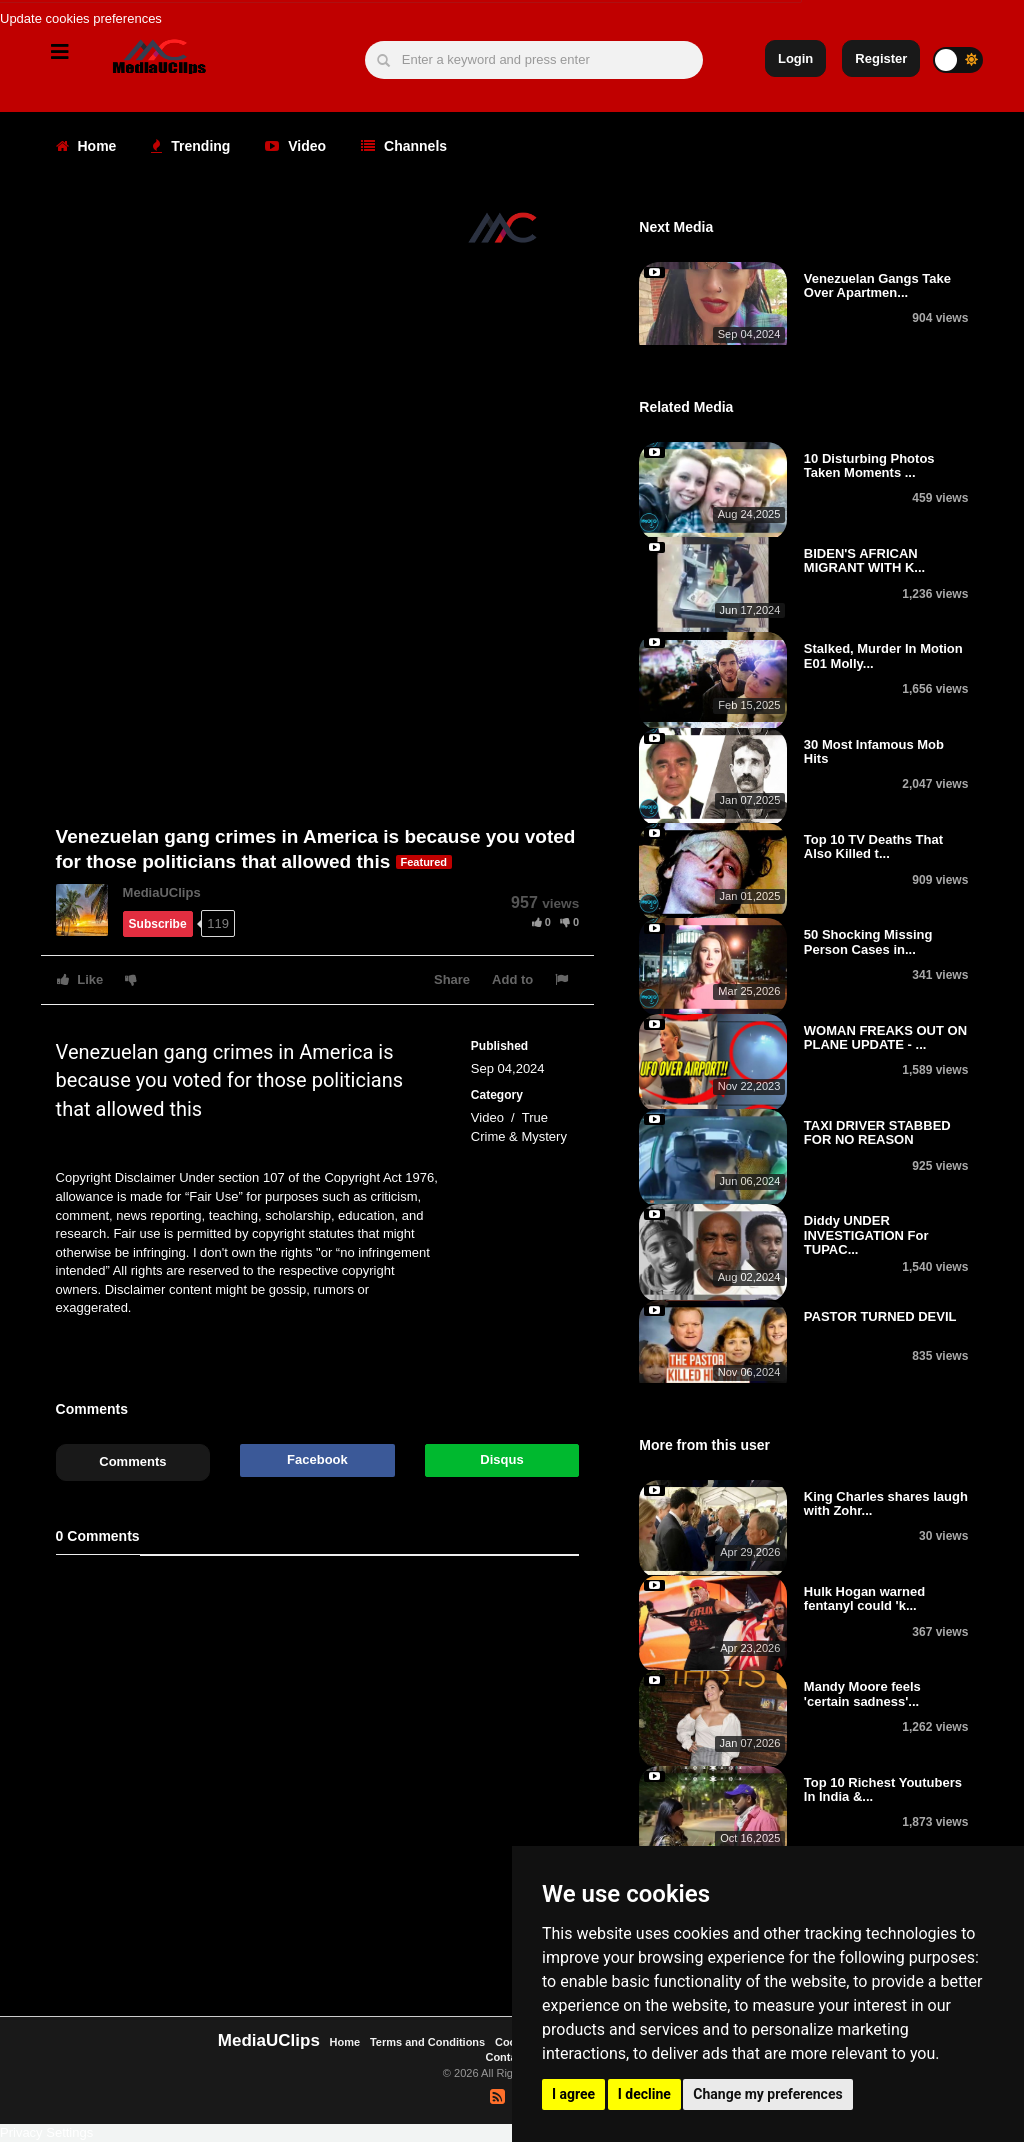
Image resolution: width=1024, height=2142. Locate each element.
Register (881, 58)
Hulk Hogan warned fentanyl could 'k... (864, 1598)
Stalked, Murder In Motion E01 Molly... (883, 655)
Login (795, 58)
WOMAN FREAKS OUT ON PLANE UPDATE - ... (885, 1037)
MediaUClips (162, 892)
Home (86, 146)
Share (452, 979)
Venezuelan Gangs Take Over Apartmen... (877, 285)
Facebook (317, 1459)
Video (295, 146)
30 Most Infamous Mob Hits (874, 751)
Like (80, 979)
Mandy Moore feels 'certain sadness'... (862, 1693)
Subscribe (158, 924)
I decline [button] (644, 2094)
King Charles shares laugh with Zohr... (886, 1503)
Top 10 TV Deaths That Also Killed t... (873, 846)
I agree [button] (573, 2094)
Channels (404, 146)
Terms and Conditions (427, 2042)
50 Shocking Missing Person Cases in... (868, 941)
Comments (132, 1461)
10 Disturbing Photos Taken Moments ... (869, 465)
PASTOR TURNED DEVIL (880, 1316)
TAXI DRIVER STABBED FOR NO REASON (877, 1132)
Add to (512, 979)
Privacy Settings (46, 2132)
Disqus (501, 1459)
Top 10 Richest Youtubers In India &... (883, 1789)
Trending (190, 146)
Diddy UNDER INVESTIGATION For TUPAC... (866, 1235)
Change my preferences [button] (767, 2094)
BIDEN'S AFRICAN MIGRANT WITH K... (864, 560)
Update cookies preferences (81, 18)
